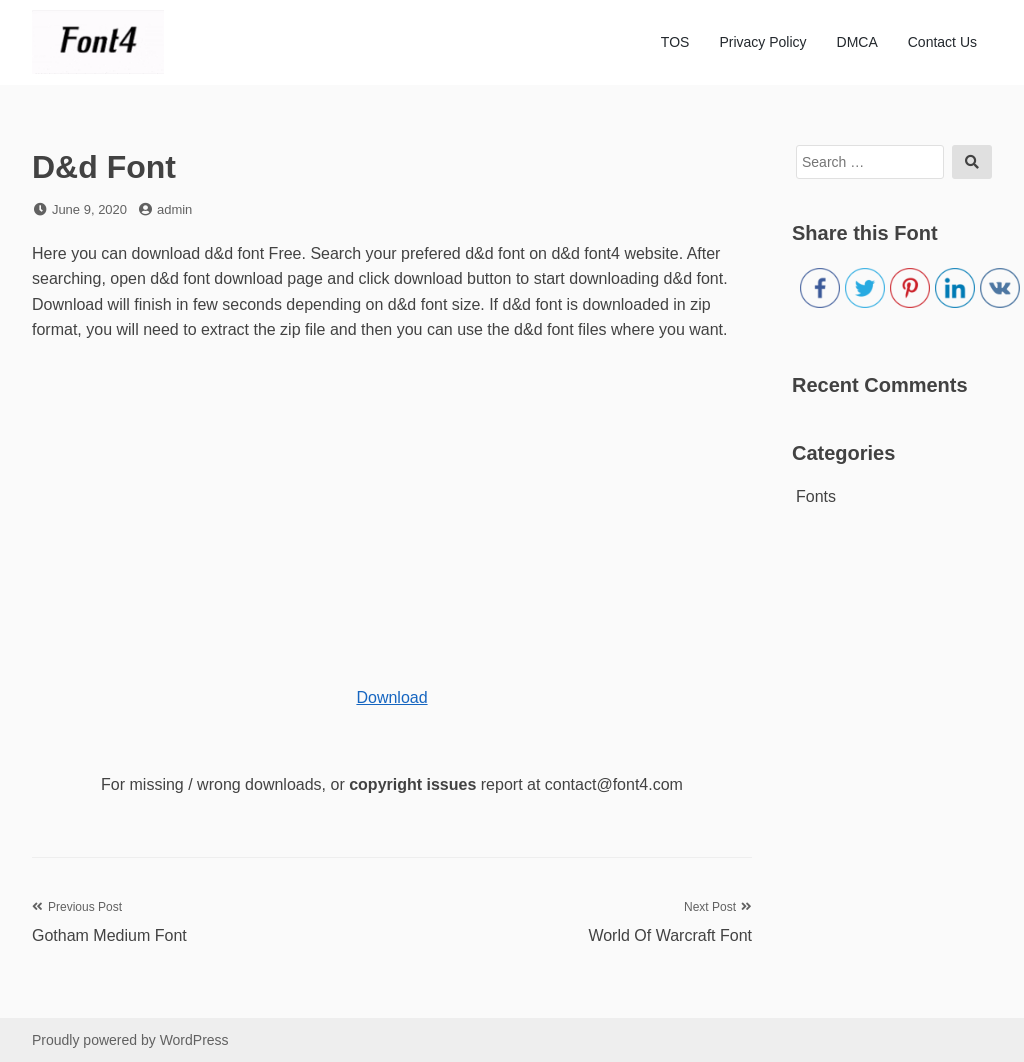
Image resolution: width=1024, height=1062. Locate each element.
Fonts (816, 496)
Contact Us (942, 42)
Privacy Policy (762, 42)
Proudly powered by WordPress (130, 1040)
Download (391, 697)
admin (174, 209)
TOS (675, 42)
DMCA (857, 42)
